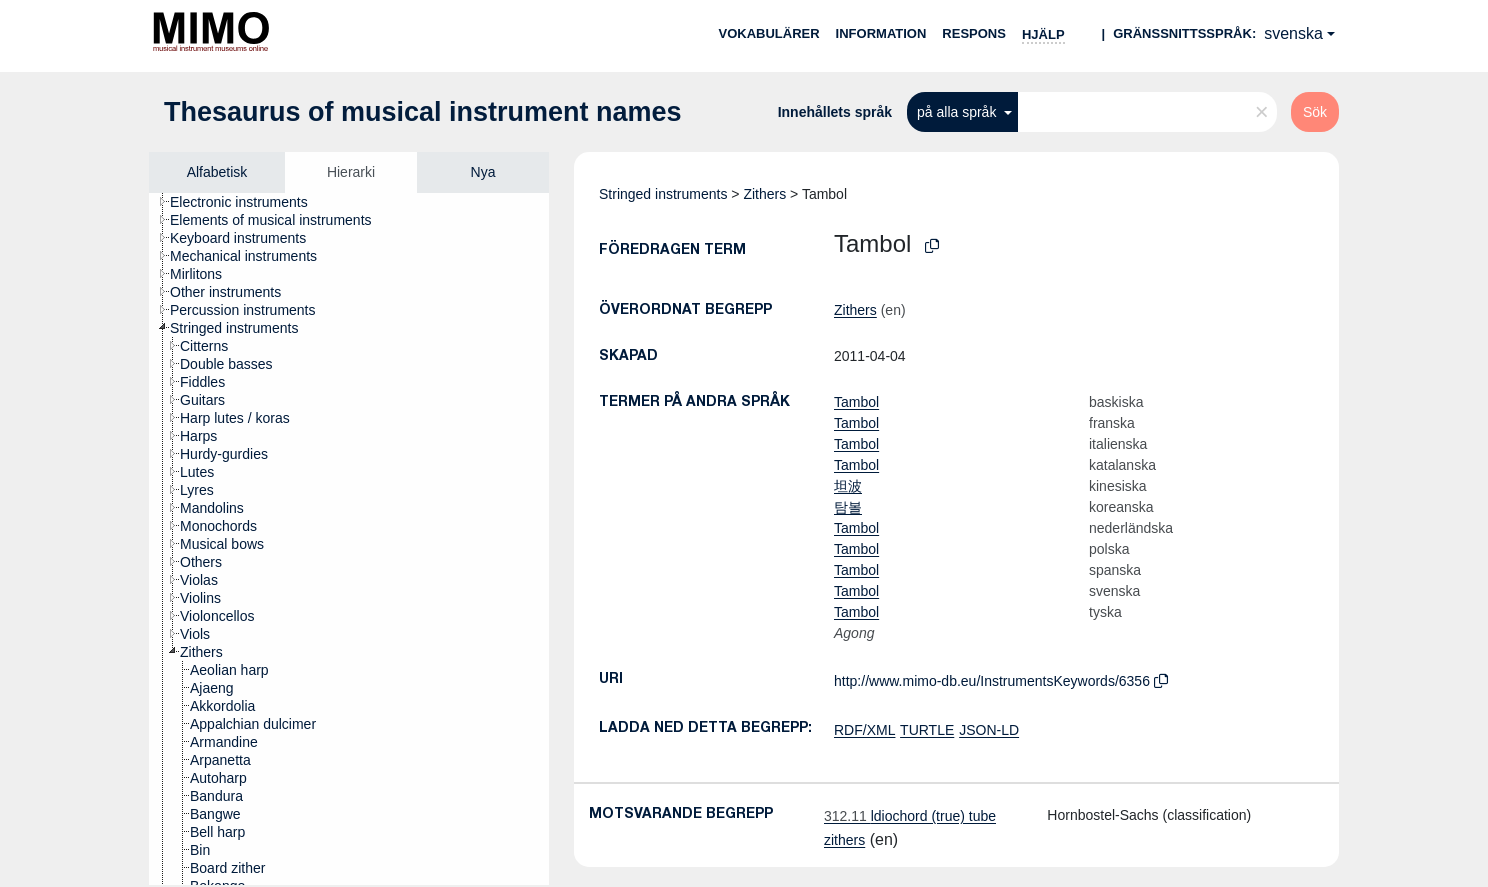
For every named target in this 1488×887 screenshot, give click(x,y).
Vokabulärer (768, 33)
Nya (483, 172)
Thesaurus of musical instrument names (423, 112)
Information (881, 33)
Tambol (856, 402)
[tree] (349, 539)
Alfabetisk (217, 172)
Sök (1315, 112)
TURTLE (927, 730)
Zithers (764, 194)
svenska (1293, 33)
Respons (974, 33)
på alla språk (958, 112)
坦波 (848, 486)
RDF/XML (864, 730)
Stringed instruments (663, 194)
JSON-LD (989, 730)
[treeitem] (247, 202)
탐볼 (848, 507)
